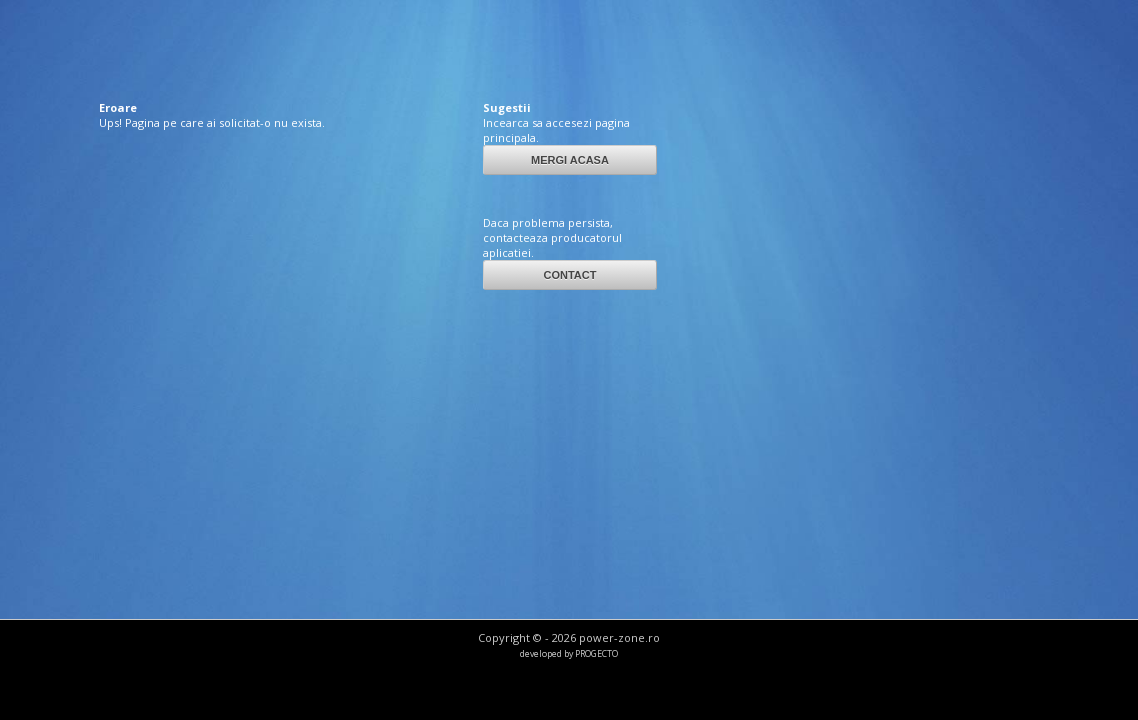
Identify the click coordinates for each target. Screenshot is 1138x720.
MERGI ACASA (570, 160)
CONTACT (569, 275)
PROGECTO (596, 654)
